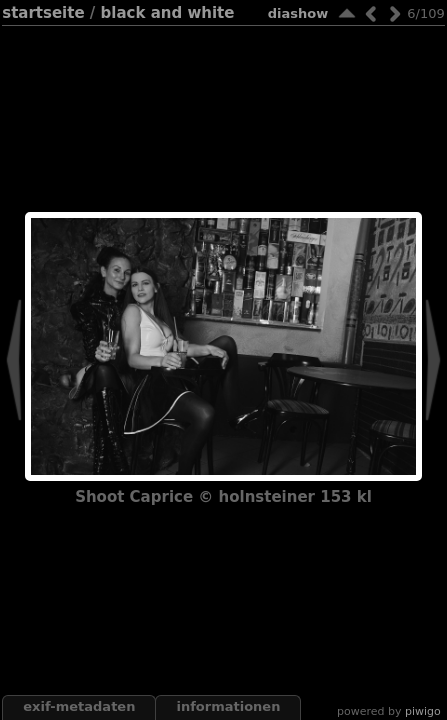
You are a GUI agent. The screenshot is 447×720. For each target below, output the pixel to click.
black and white (168, 13)
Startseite (43, 13)
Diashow (298, 13)
